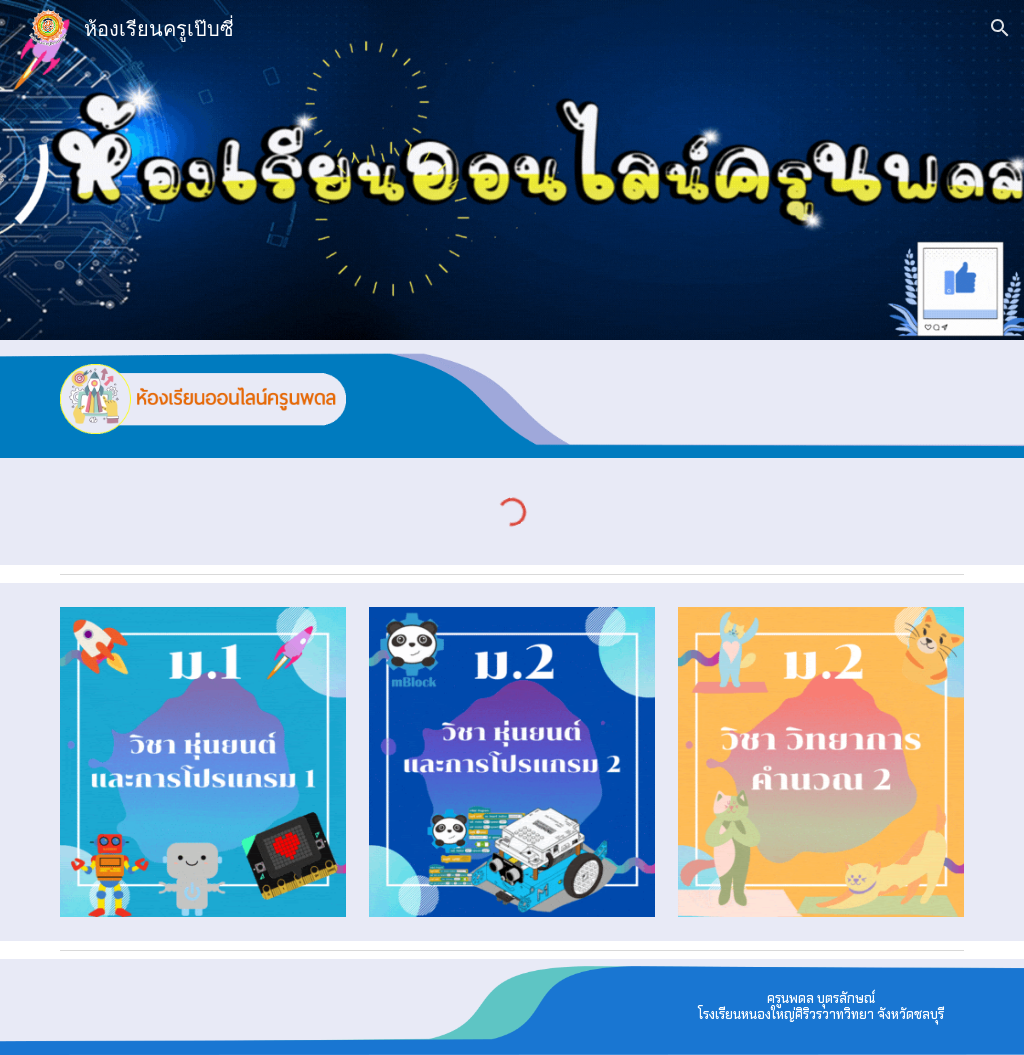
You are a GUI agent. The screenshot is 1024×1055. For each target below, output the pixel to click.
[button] (1000, 28)
